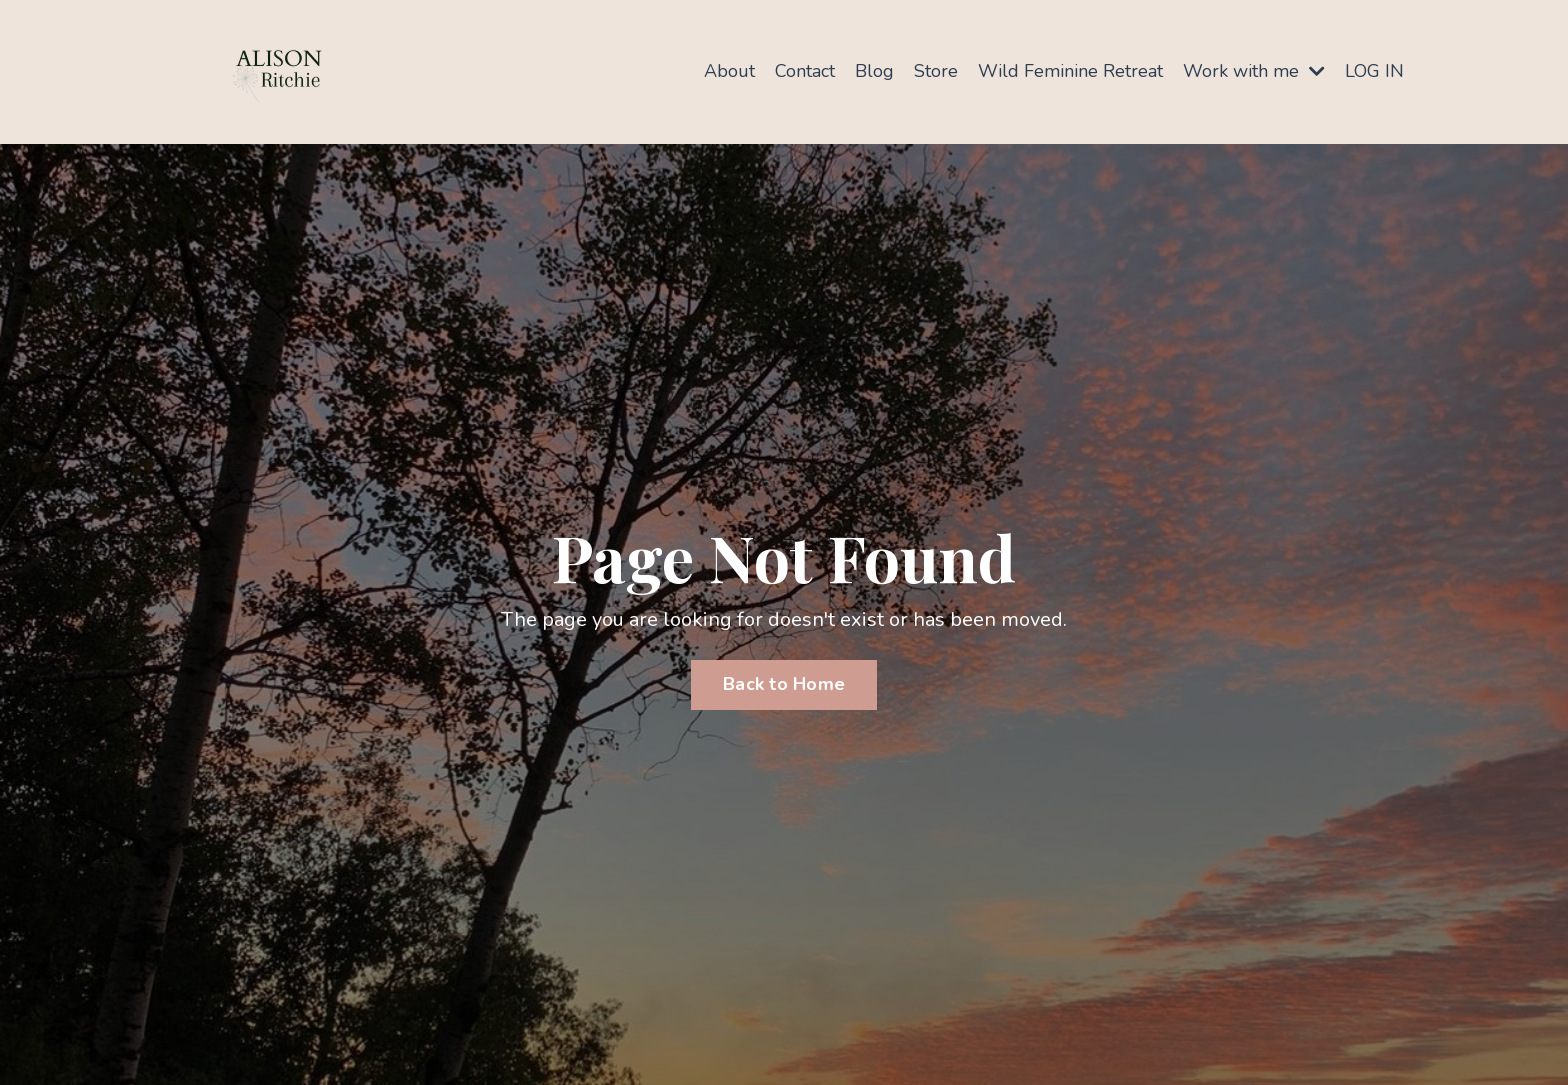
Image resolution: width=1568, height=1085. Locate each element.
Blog (874, 71)
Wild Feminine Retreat (1070, 71)
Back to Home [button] (784, 684)
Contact (805, 71)
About (729, 71)
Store (936, 71)
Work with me (1254, 71)
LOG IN (1374, 71)
